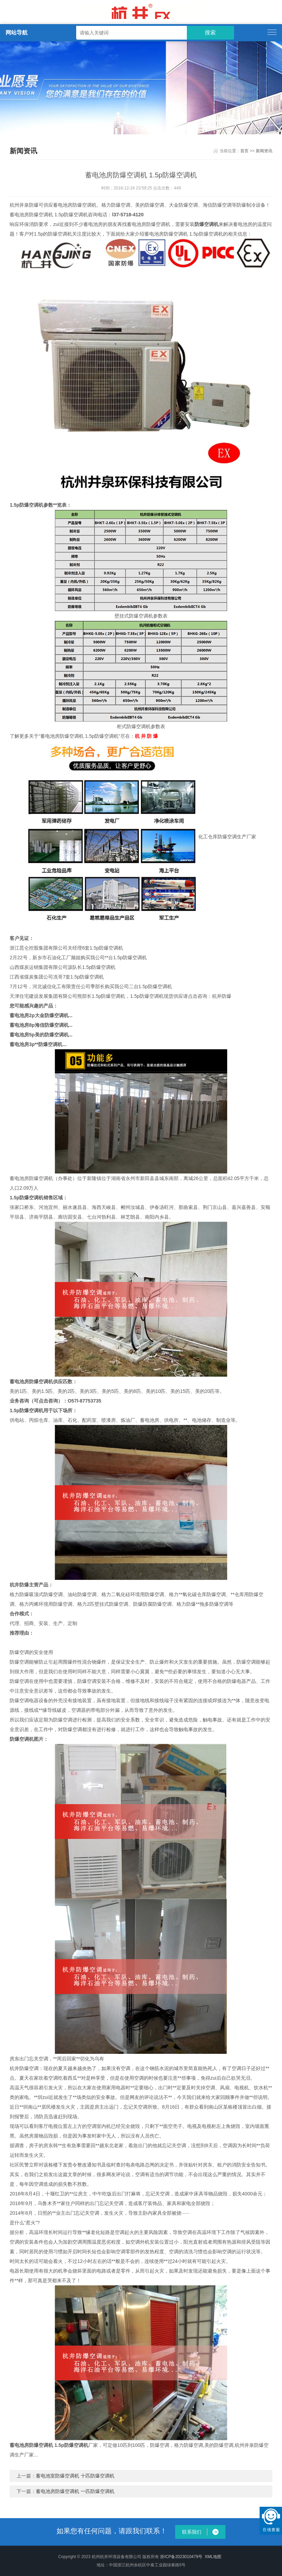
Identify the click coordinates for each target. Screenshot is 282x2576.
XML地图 (213, 2556)
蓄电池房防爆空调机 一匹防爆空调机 (75, 2491)
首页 (244, 150)
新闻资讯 (264, 150)
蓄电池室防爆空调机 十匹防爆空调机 (75, 2476)
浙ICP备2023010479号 (181, 2556)
